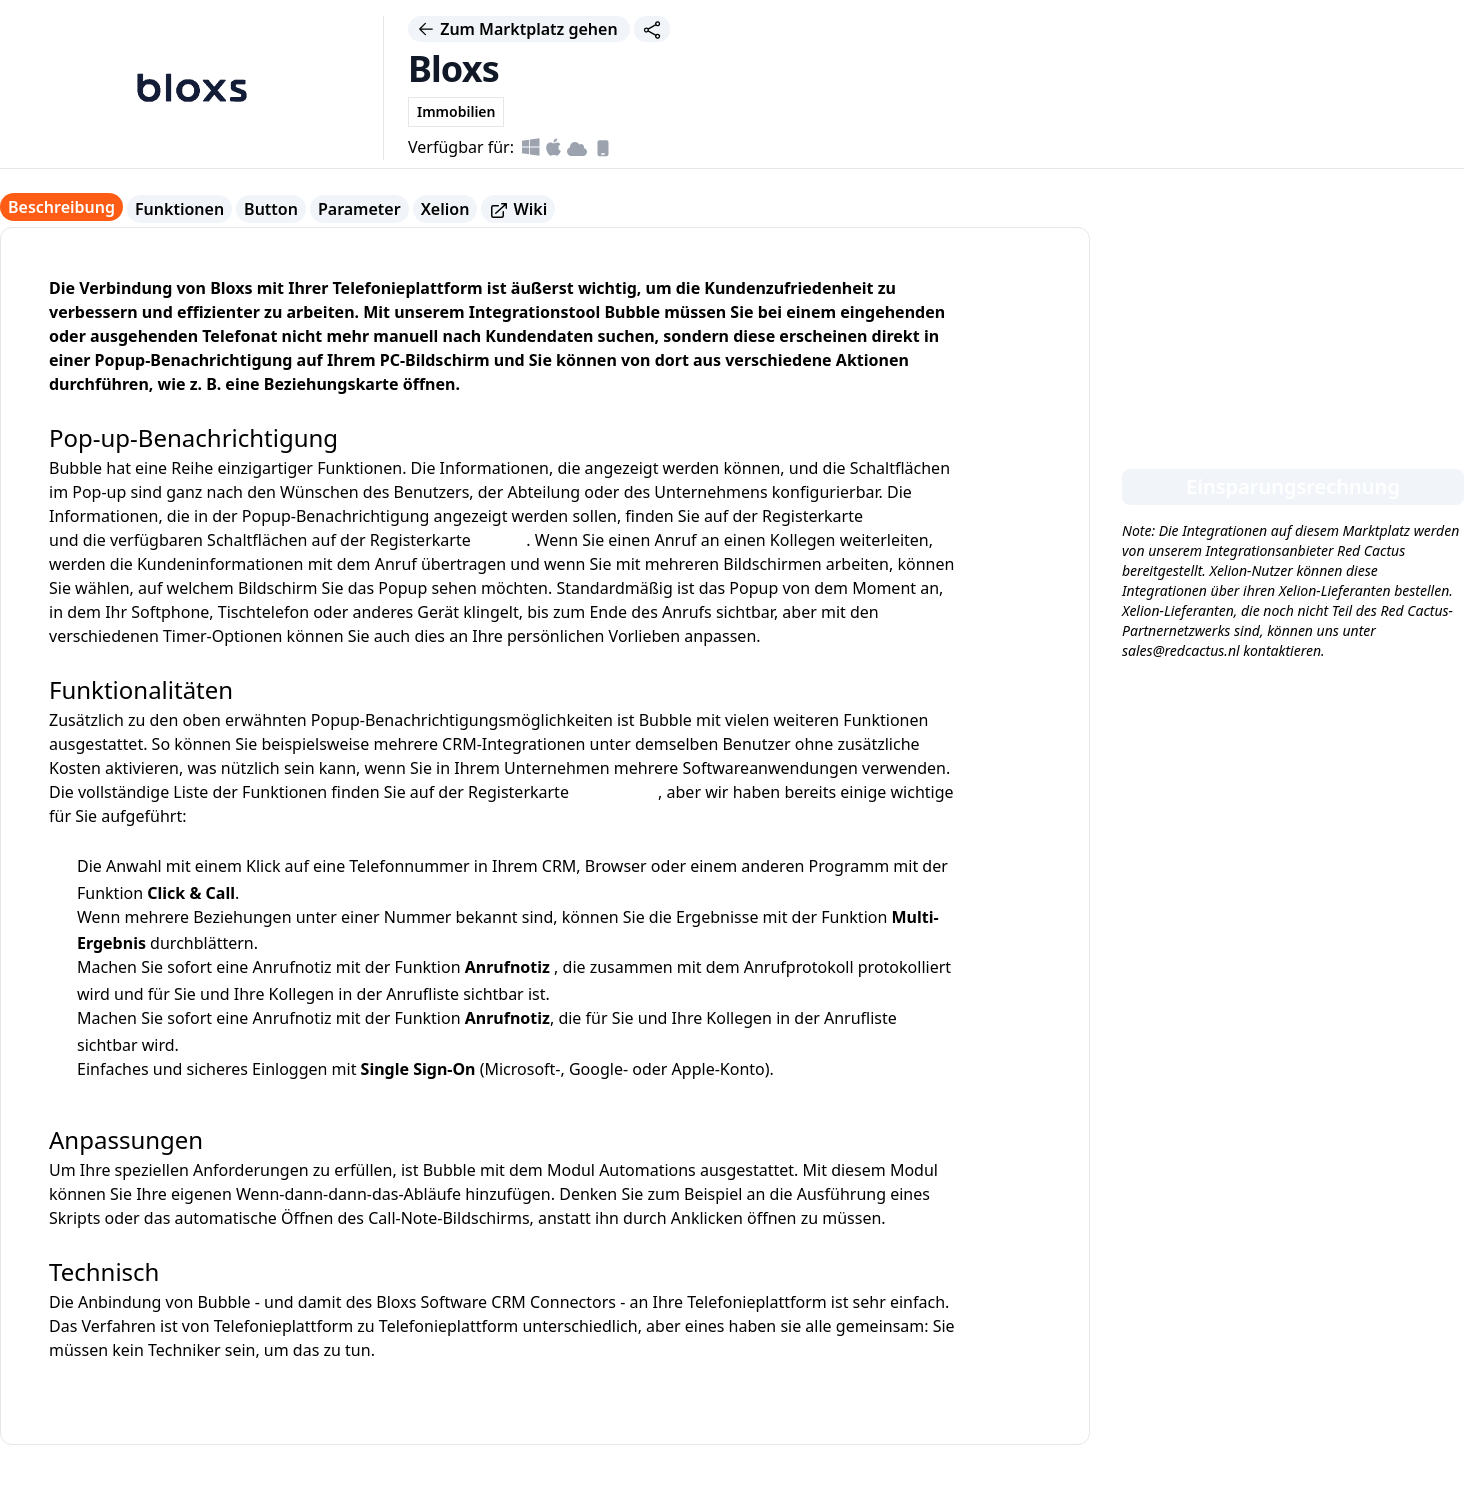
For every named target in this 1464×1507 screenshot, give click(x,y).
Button (271, 209)
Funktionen (179, 209)
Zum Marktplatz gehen (519, 29)
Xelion (445, 209)
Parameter (359, 209)
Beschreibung (61, 207)
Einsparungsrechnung (1293, 486)
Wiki (518, 209)
